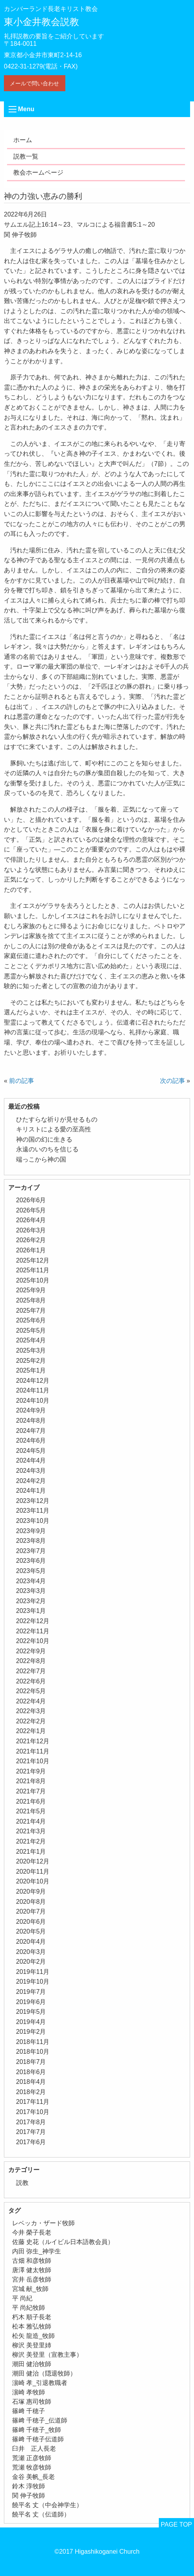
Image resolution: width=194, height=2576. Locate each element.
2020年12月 (32, 1861)
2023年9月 (31, 1531)
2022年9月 (31, 1651)
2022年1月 (31, 1731)
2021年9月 (31, 1771)
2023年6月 (31, 1560)
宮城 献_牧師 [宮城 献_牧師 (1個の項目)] (30, 2289)
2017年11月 (32, 2101)
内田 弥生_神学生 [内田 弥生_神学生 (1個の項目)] (36, 2251)
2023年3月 (31, 1590)
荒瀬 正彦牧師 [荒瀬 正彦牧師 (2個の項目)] (31, 2458)
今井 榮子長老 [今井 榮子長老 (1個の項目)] (31, 2232)
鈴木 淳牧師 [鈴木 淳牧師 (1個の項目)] (28, 2486)
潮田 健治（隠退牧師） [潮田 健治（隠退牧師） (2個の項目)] (44, 2373)
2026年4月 (31, 1220)
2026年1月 (31, 1250)
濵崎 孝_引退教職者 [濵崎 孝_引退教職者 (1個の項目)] (39, 2382)
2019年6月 (31, 2002)
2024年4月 (31, 1460)
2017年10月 (32, 2112)
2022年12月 (32, 1621)
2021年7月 (31, 1791)
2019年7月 (31, 1991)
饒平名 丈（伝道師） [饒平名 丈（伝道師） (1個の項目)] (41, 2514)
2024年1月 (31, 1490)
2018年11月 (32, 2041)
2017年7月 (31, 2132)
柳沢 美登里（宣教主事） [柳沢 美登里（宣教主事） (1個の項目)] (47, 2354)
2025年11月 (32, 1270)
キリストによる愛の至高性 (53, 1129)
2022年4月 (31, 1701)
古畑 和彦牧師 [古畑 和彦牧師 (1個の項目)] (31, 2260)
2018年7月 (31, 2061)
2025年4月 (31, 1340)
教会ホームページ (38, 172)
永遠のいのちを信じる (47, 1149)
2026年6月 (31, 1200)
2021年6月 (31, 1801)
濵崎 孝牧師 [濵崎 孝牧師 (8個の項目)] (28, 2392)
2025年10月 (32, 1280)
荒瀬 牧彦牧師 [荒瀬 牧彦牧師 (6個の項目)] (31, 2467)
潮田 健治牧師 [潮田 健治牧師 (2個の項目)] (31, 2364)
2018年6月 (31, 2072)
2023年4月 (31, 1581)
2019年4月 (31, 2022)
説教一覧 (25, 156)
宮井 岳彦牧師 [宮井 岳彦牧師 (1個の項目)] (31, 2279)
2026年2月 (31, 1240)
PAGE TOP (176, 2524)
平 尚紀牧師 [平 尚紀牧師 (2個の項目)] (28, 2307)
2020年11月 (32, 1871)
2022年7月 (31, 1671)
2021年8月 (31, 1781)
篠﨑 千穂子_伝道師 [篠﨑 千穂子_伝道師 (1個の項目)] (39, 2420)
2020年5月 (31, 1931)
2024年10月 (32, 1400)
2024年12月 (32, 1380)
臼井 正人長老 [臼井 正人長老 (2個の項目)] (34, 2448)
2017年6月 (31, 2142)
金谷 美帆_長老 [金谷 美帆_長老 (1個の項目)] (33, 2476)
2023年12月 (32, 1500)
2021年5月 (31, 1811)
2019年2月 (31, 2031)
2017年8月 (31, 2122)
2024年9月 (31, 1410)
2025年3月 (31, 1350)
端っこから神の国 (41, 1159)
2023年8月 (31, 1540)
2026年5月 (31, 1210)
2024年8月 (31, 1420)
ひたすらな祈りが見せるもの (56, 1119)
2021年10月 (32, 1761)
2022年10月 (32, 1641)
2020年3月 (31, 1951)
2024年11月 (32, 1390)
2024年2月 (31, 1480)
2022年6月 (31, 1681)
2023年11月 (32, 1510)
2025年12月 (32, 1260)
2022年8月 (31, 1661)
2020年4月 (31, 1941)
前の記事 (21, 1080)
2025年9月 (31, 1290)
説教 (22, 2182)
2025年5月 (31, 1330)
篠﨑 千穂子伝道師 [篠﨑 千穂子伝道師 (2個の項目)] (38, 2439)
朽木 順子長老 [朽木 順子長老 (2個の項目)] (31, 2317)
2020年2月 (31, 1961)
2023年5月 (31, 1571)
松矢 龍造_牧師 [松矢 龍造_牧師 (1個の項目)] (33, 2335)
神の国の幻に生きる (44, 1139)
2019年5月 (31, 2011)
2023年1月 (31, 1610)
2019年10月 (32, 1981)
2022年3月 (31, 1711)
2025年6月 (31, 1320)
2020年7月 (31, 1911)
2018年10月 (32, 2051)
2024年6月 (31, 1440)
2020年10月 (32, 1881)
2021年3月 (31, 1831)
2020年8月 (31, 1901)
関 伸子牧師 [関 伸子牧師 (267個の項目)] (28, 2495)
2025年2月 (31, 1360)
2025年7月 (31, 1310)
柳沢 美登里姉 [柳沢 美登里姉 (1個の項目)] (31, 2345)
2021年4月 (31, 1821)
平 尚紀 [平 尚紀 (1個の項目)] (22, 2298)
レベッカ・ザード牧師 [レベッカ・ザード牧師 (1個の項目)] (43, 2223)
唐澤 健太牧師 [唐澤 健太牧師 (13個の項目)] (31, 2270)
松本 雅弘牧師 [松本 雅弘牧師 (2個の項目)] (31, 2326)
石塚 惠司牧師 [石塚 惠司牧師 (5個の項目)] (31, 2401)
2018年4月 (31, 2081)
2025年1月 (31, 1370)
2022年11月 (32, 1631)
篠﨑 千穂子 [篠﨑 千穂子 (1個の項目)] (28, 2411)
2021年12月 (32, 1741)
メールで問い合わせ (34, 83)
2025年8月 (31, 1300)
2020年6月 (31, 1921)
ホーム (22, 140)
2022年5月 (31, 1691)
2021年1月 (31, 1851)
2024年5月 (31, 1450)
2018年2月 (31, 2092)
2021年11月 (32, 1751)
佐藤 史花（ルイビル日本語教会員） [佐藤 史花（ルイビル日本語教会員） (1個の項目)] (63, 2242)
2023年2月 (31, 1601)
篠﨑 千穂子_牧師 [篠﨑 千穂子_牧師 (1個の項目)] (36, 2429)
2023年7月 (31, 1551)
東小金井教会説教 (41, 21)
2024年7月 (31, 1430)
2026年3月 (31, 1230)
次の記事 (172, 1080)
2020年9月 (31, 1891)
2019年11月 (32, 1971)
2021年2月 (31, 1841)
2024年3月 (31, 1470)
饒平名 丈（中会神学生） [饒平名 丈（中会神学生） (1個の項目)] (47, 2505)
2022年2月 (31, 1721)
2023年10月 (32, 1520)
